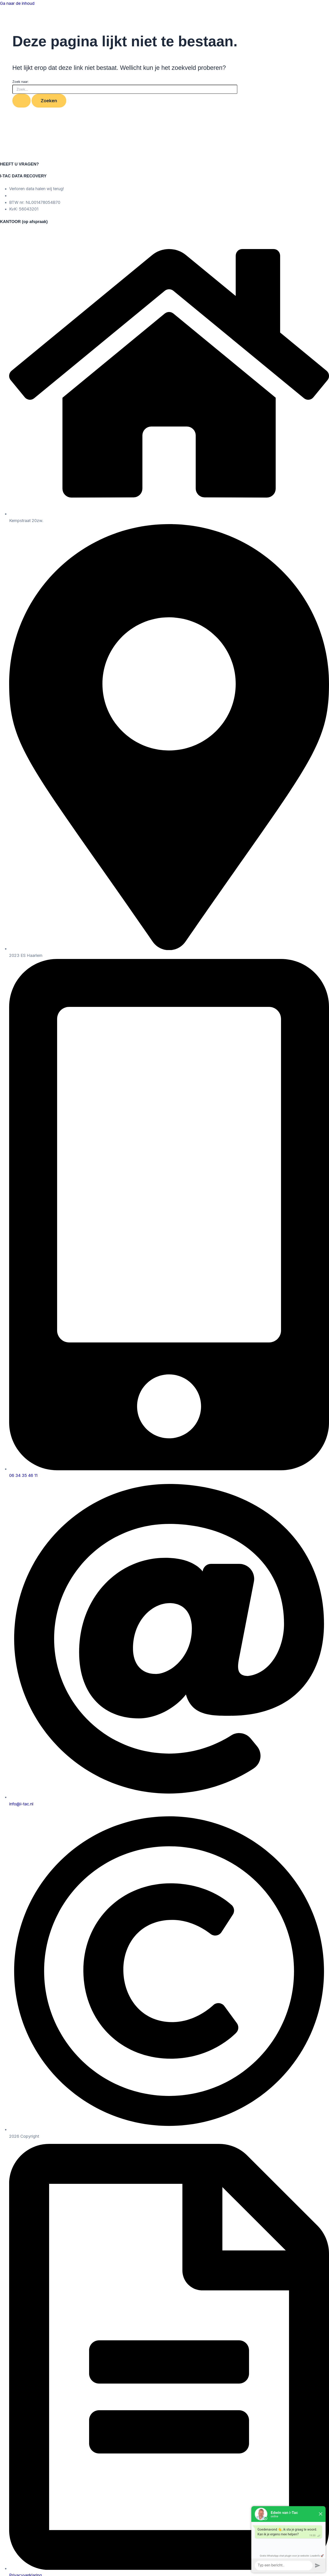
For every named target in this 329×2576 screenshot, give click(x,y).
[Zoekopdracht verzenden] (21, 101)
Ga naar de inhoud (17, 3)
